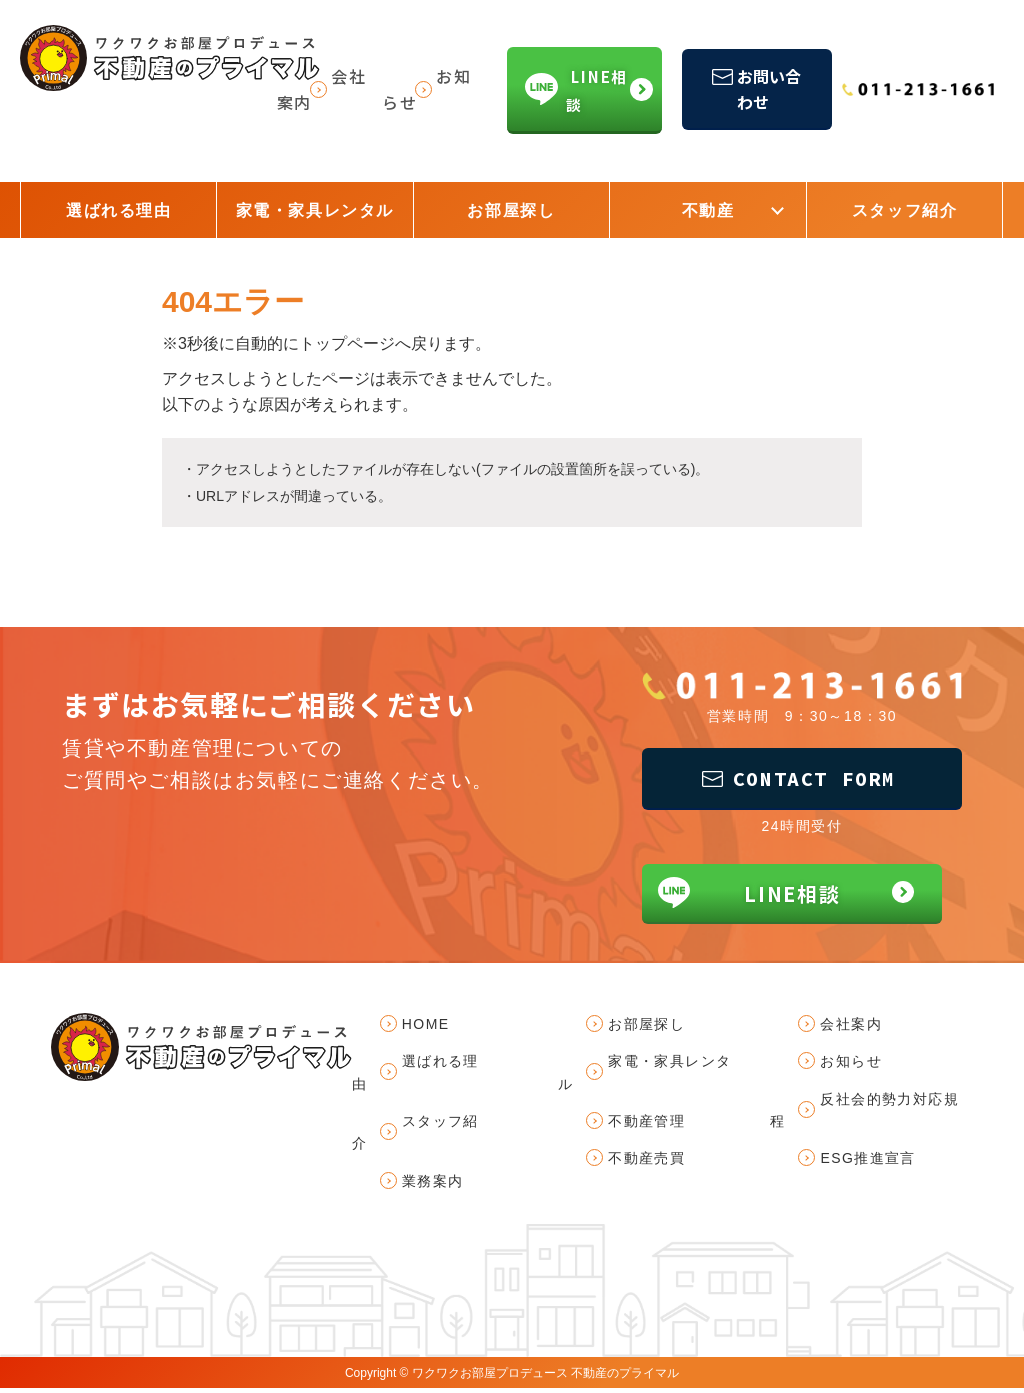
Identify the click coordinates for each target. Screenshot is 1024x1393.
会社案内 (852, 1028)
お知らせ (852, 1066)
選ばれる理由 (119, 210)
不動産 (708, 210)
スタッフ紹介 (905, 210)
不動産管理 (646, 1125)
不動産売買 (646, 1163)
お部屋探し (511, 210)
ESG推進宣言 (868, 1163)
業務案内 (433, 1185)
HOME (426, 1028)
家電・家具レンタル (315, 210)
